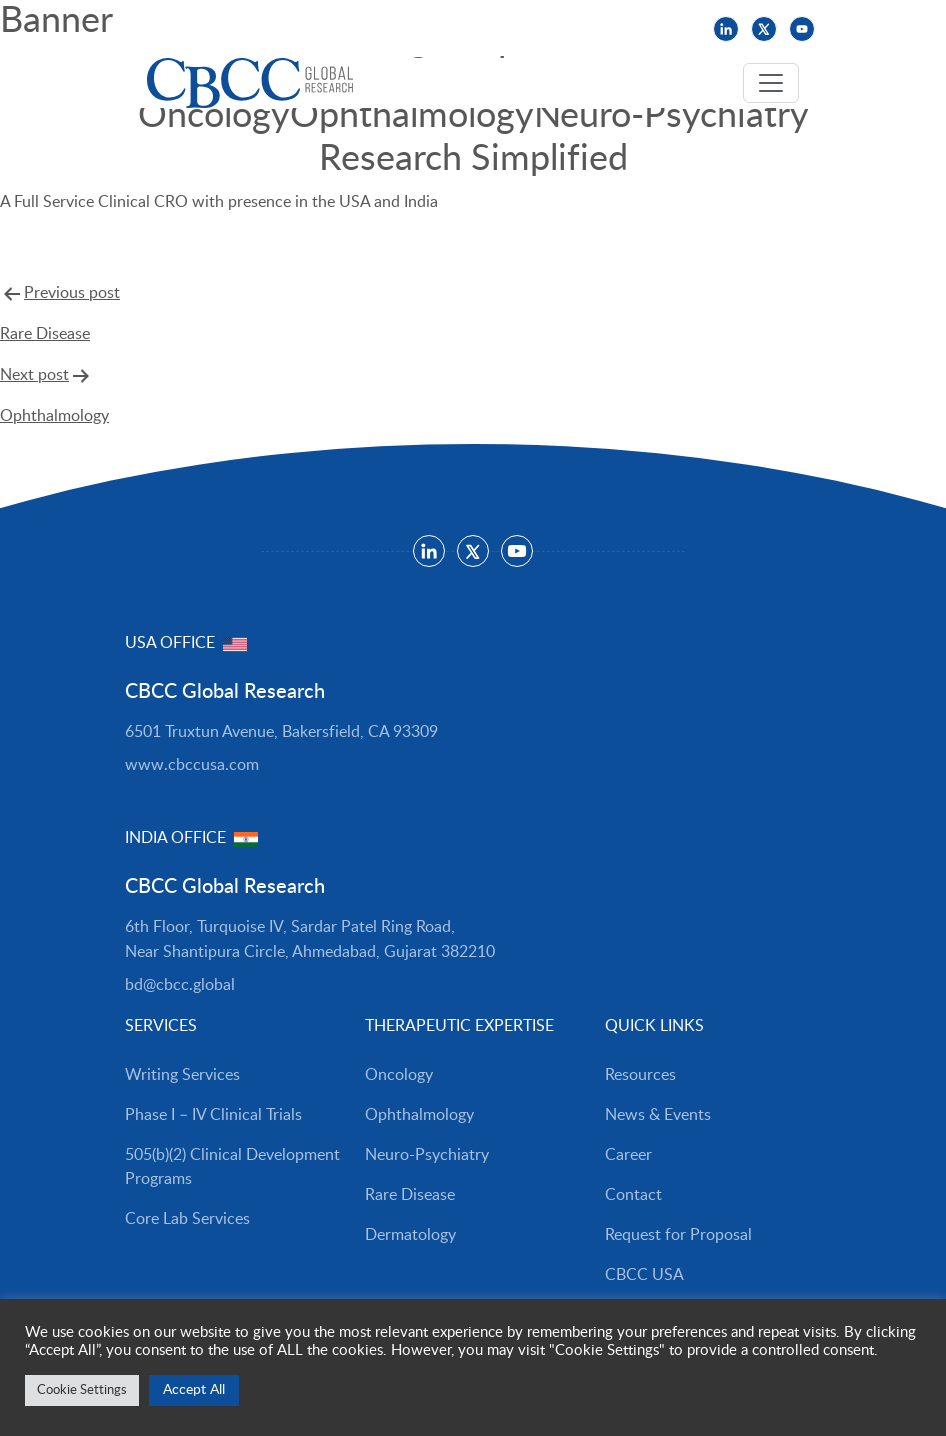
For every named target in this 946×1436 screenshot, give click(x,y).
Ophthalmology (419, 1115)
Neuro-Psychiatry (427, 1155)
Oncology (399, 1075)
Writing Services (182, 1075)
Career (628, 1155)
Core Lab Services (187, 1219)
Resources (156, 29)
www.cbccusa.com (192, 765)
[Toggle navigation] (771, 83)
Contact (633, 1195)
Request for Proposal (678, 1235)
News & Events (260, 29)
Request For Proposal (99, 260)
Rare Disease (410, 1195)
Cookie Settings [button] (82, 1390)
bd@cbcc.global (180, 985)
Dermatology (410, 1235)
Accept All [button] (194, 1390)
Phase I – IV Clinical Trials (213, 1115)
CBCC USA (436, 29)
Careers (355, 29)
